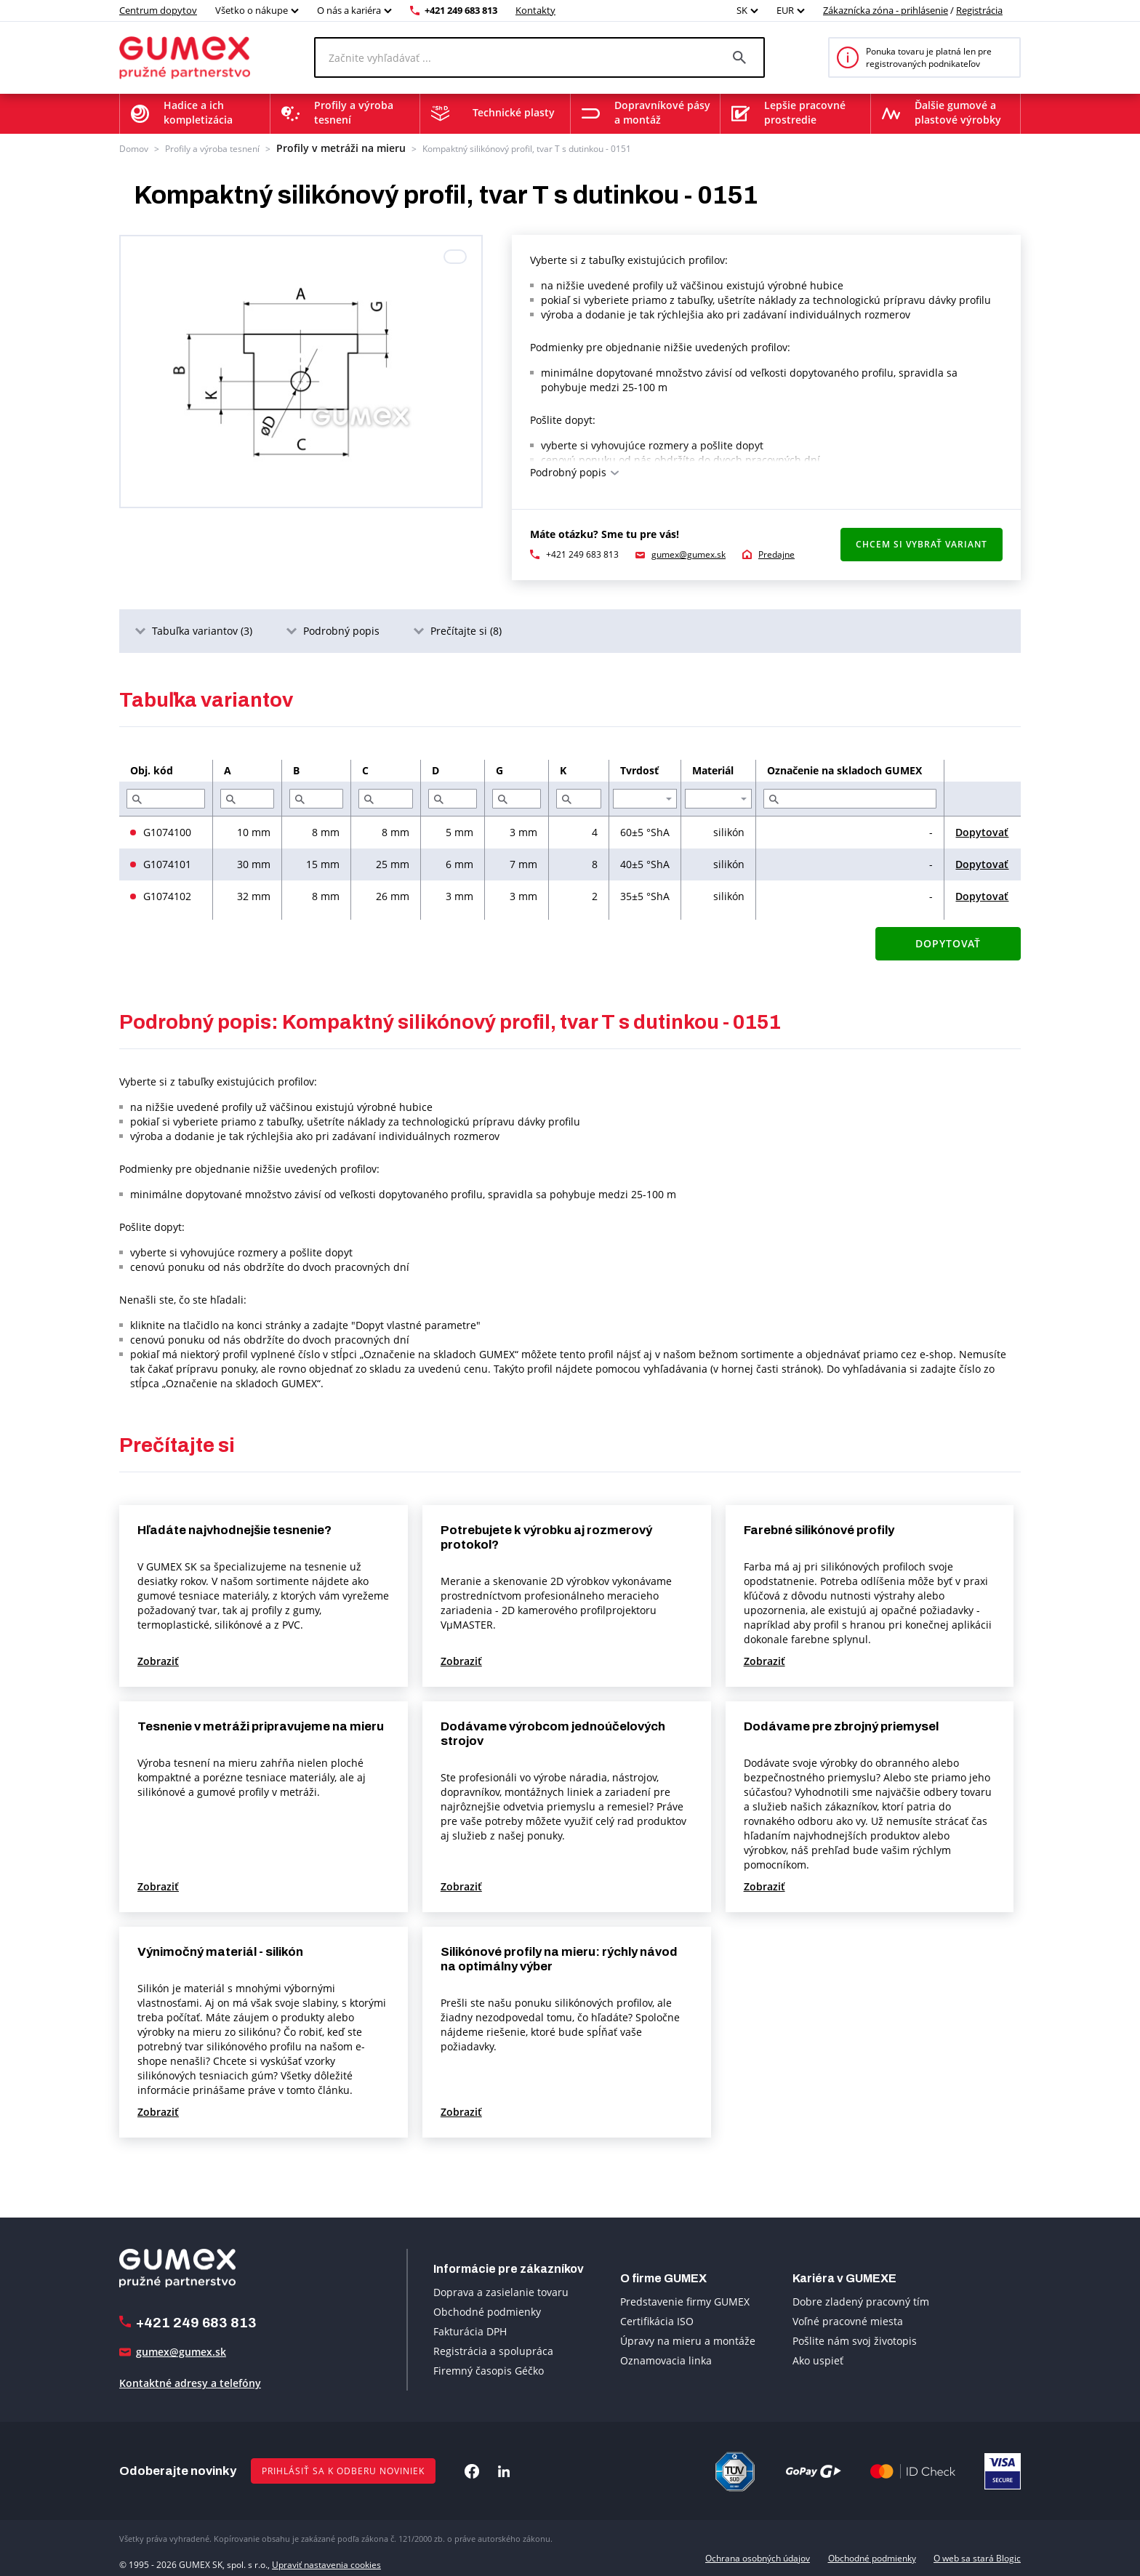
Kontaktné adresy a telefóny (190, 2381)
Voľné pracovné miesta (847, 2320)
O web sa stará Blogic (977, 2557)
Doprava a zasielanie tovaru (501, 2290)
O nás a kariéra (349, 10)
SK (741, 10)
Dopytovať (981, 831)
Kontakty (535, 10)
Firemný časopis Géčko (488, 2368)
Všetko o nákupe (251, 10)
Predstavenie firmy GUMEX (685, 2300)
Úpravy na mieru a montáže (687, 2339)
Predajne (776, 553)
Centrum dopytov (158, 10)
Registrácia (979, 10)
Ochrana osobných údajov (757, 2557)
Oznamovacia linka (666, 2359)
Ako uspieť (817, 2359)
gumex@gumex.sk (688, 553)
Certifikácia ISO (657, 2320)
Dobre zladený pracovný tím (860, 2300)
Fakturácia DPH (470, 2329)
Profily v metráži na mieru (328, 147)
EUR (785, 10)
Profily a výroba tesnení (212, 147)
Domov (133, 147)
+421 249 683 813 (461, 10)
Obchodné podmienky (487, 2309)
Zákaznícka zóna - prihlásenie (885, 10)
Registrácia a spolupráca (493, 2349)
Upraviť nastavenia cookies (326, 2557)
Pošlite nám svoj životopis (854, 2339)
